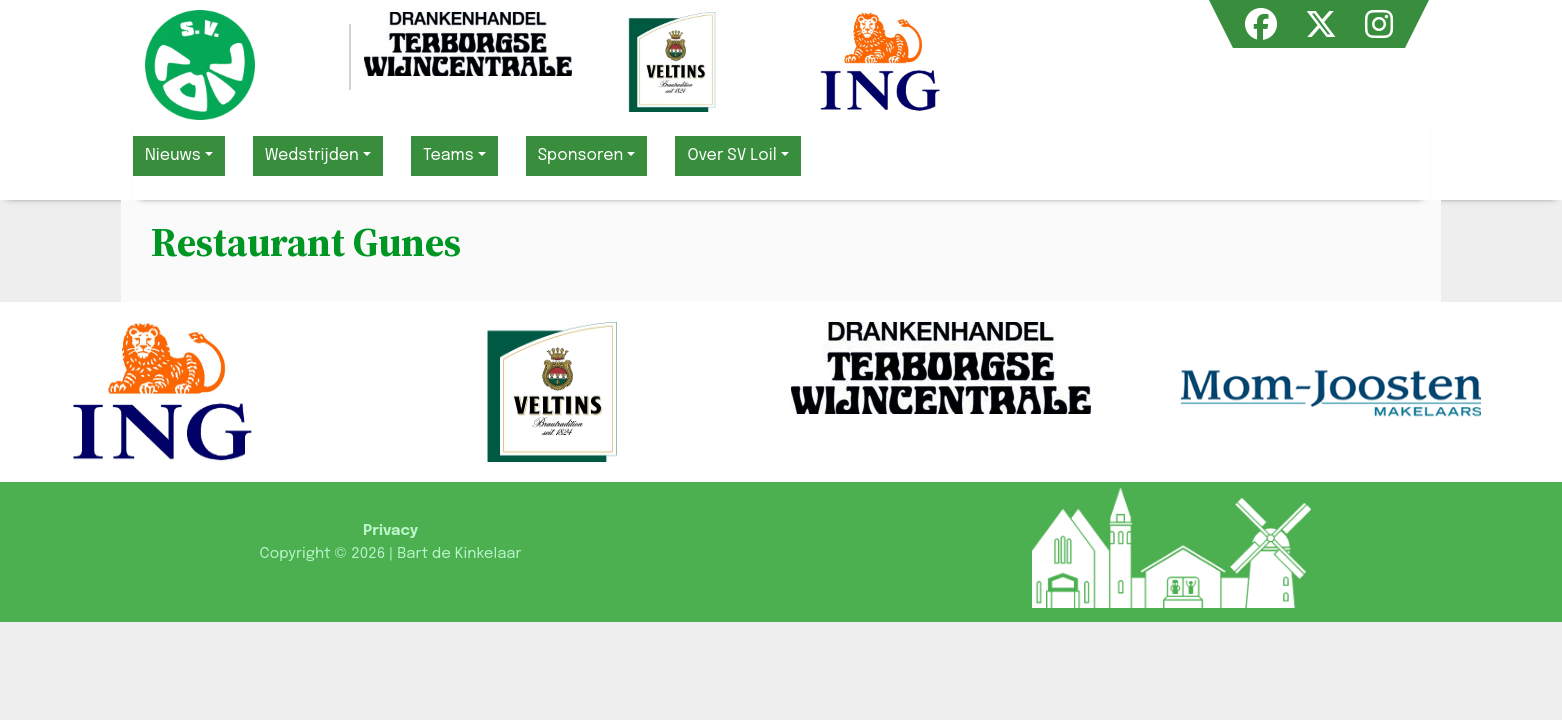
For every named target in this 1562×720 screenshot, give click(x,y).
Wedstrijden (312, 155)
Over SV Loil (731, 155)
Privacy (390, 531)
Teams (448, 155)
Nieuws (173, 155)
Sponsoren (581, 155)
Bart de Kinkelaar (459, 554)
